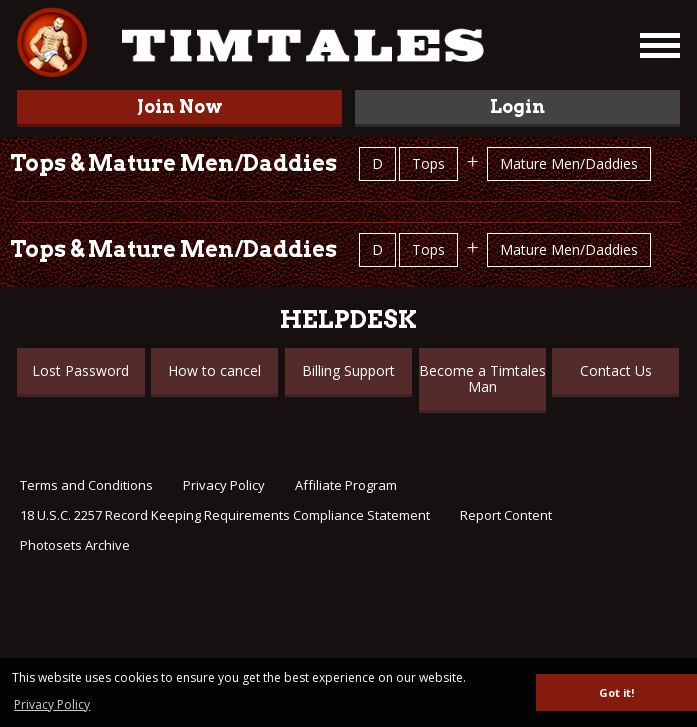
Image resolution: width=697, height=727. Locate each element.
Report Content (506, 515)
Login (517, 106)
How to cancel (214, 370)
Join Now (180, 106)
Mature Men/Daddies (569, 163)
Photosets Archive (75, 545)
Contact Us (616, 370)
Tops (428, 163)
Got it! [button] (616, 692)
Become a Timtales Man (482, 378)
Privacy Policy (224, 485)
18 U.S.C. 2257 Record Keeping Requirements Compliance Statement (225, 515)
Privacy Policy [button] (52, 704)
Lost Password (80, 370)
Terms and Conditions (86, 485)
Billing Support (348, 370)
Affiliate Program (346, 485)
